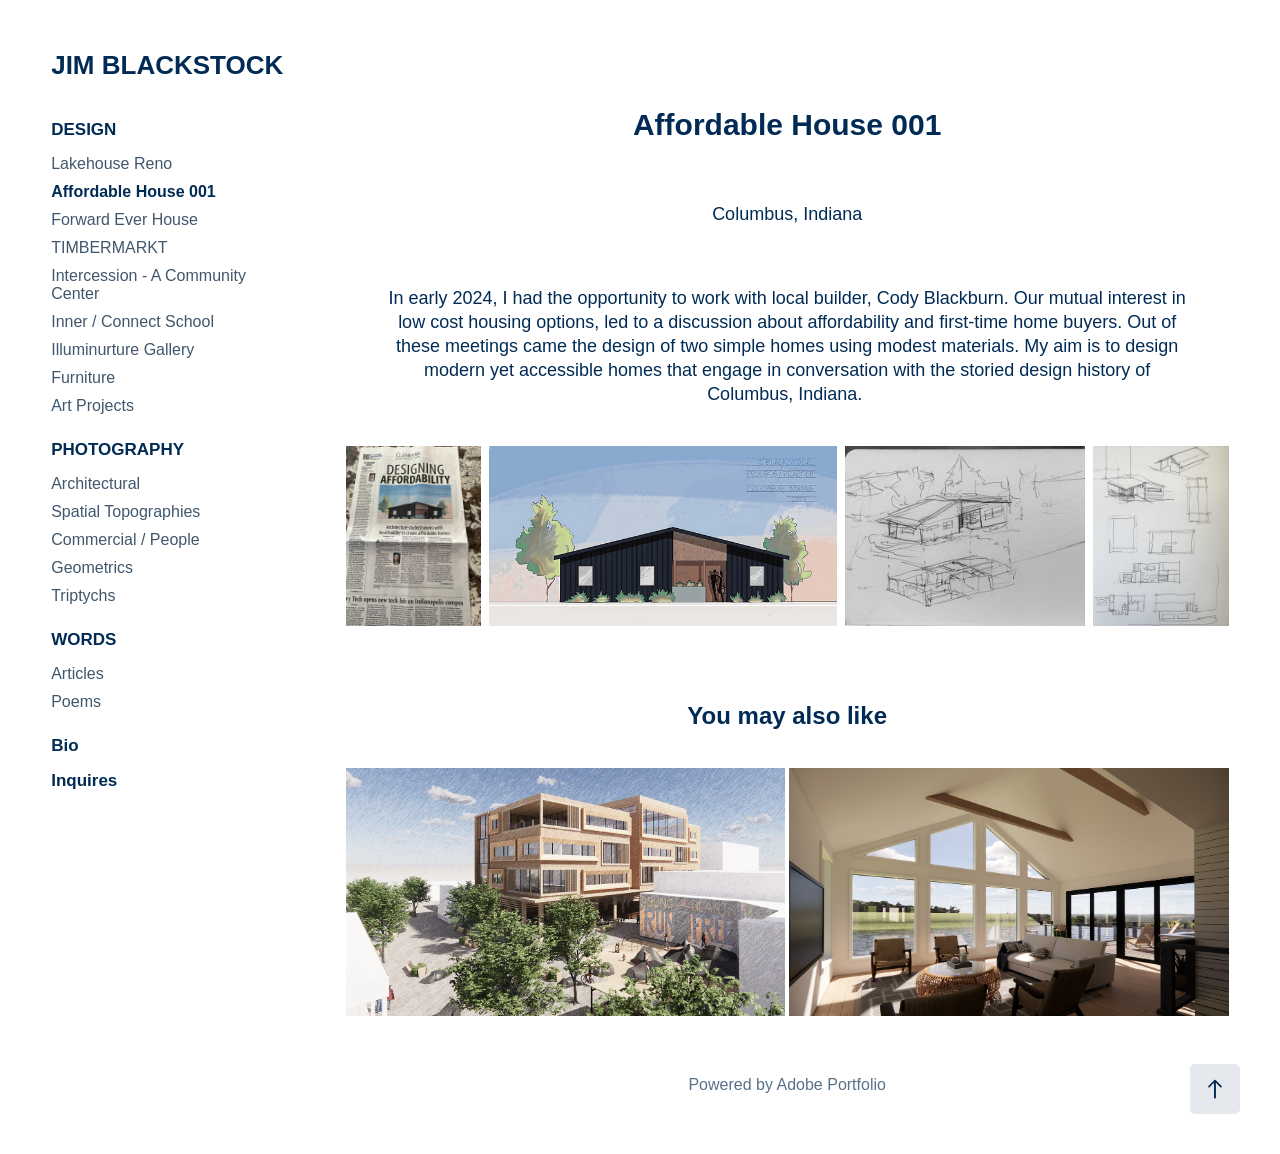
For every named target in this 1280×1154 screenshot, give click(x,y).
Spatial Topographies (125, 511)
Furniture (83, 377)
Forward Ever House (124, 219)
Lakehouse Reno (111, 163)
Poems (76, 701)
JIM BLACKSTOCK (167, 65)
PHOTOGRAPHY (117, 449)
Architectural (95, 483)
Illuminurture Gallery (122, 349)
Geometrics (92, 567)
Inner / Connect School (132, 321)
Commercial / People (125, 539)
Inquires (84, 780)
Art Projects (92, 405)
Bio (64, 745)
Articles (77, 673)
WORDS (83, 639)
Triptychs (83, 595)
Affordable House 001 (133, 191)
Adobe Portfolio (831, 1084)
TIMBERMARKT (109, 247)
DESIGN (83, 129)
